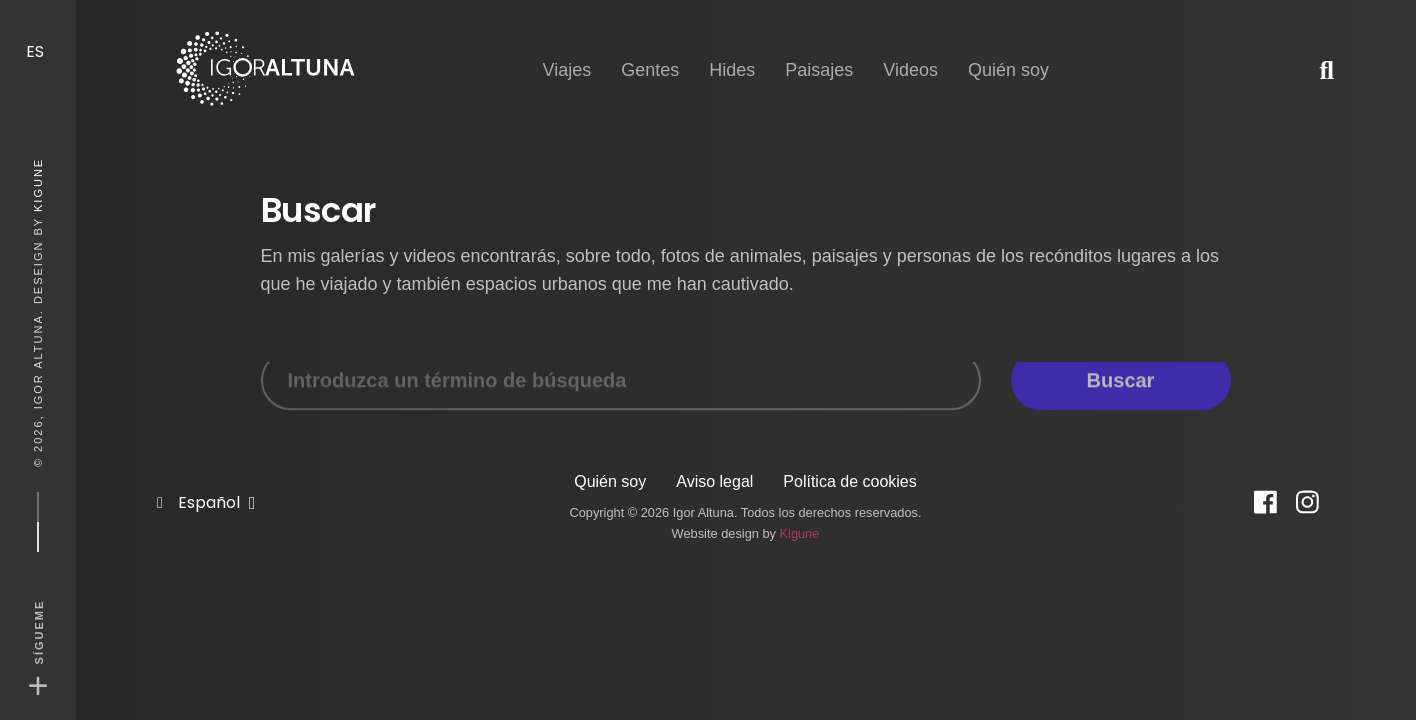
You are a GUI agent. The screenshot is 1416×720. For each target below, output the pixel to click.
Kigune (38, 185)
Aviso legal (714, 481)
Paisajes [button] (819, 52)
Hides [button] (732, 52)
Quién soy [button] (1008, 52)
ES (37, 32)
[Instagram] (1307, 503)
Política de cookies (849, 481)
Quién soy (610, 481)
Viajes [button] (566, 52)
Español (211, 484)
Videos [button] (910, 52)
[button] (1326, 70)
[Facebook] (1265, 503)
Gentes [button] (650, 52)
